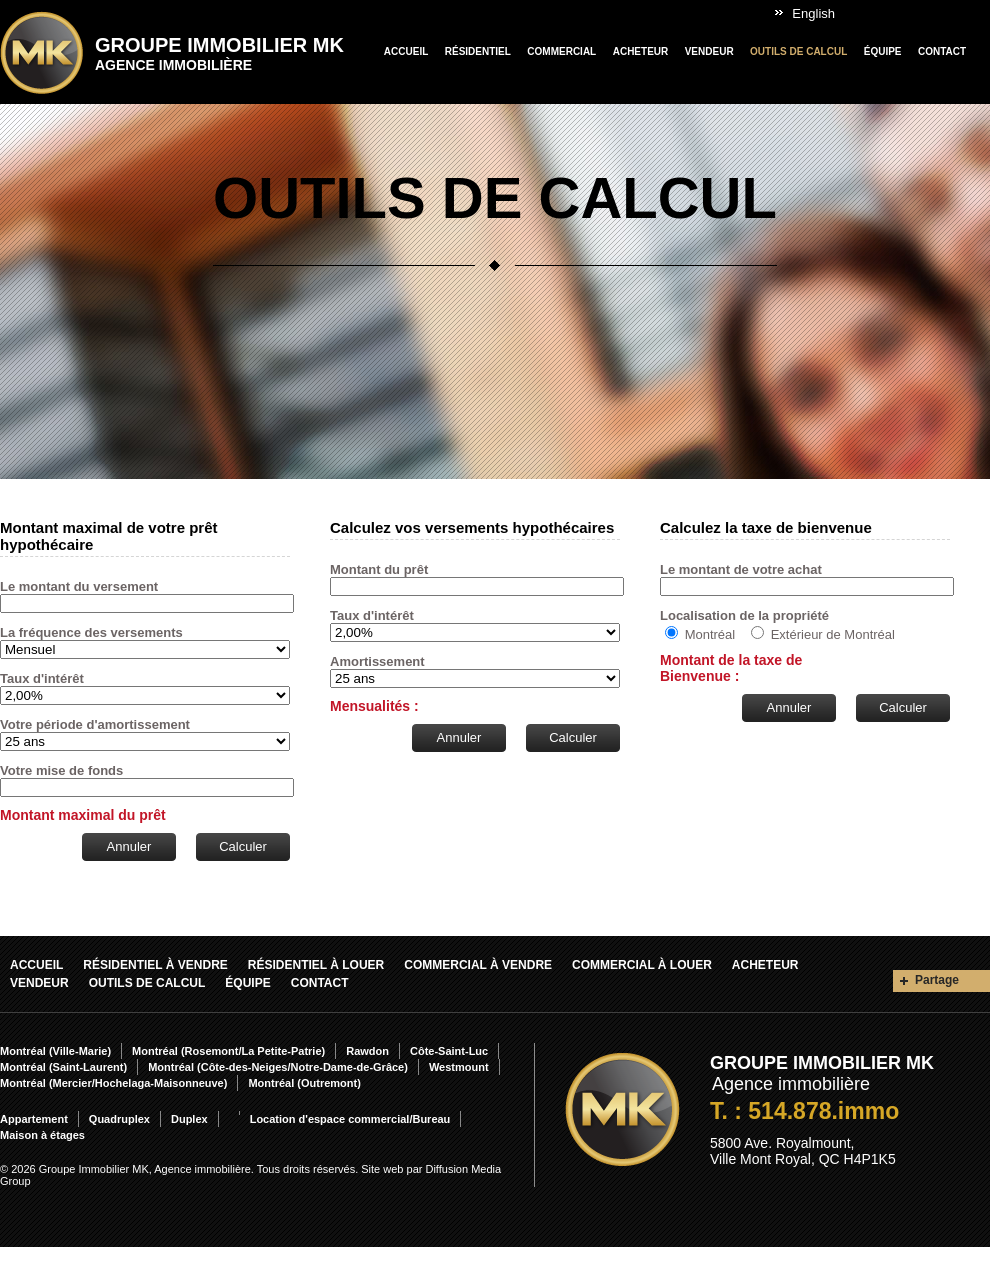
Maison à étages (42, 1135)
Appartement (34, 1119)
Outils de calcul (798, 51)
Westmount (459, 1067)
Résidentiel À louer (316, 965)
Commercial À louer (642, 965)
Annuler (129, 846)
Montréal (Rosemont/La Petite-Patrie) (228, 1051)
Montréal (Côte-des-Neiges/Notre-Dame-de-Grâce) (278, 1067)
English (813, 13)
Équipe (883, 51)
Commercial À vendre (478, 965)
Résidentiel (478, 51)
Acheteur (641, 51)
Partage (937, 980)
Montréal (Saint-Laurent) (63, 1067)
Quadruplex (119, 1119)
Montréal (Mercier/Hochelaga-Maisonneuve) (113, 1083)
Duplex (189, 1119)
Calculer (243, 846)
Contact (942, 51)
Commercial (561, 51)
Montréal (710, 634)
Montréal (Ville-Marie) (55, 1051)
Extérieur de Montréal (833, 634)
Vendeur (709, 51)
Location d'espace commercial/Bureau (350, 1119)
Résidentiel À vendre (155, 965)
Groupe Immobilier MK (219, 53)
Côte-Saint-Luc (449, 1051)
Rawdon (367, 1051)
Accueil (406, 51)
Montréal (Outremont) (304, 1083)
